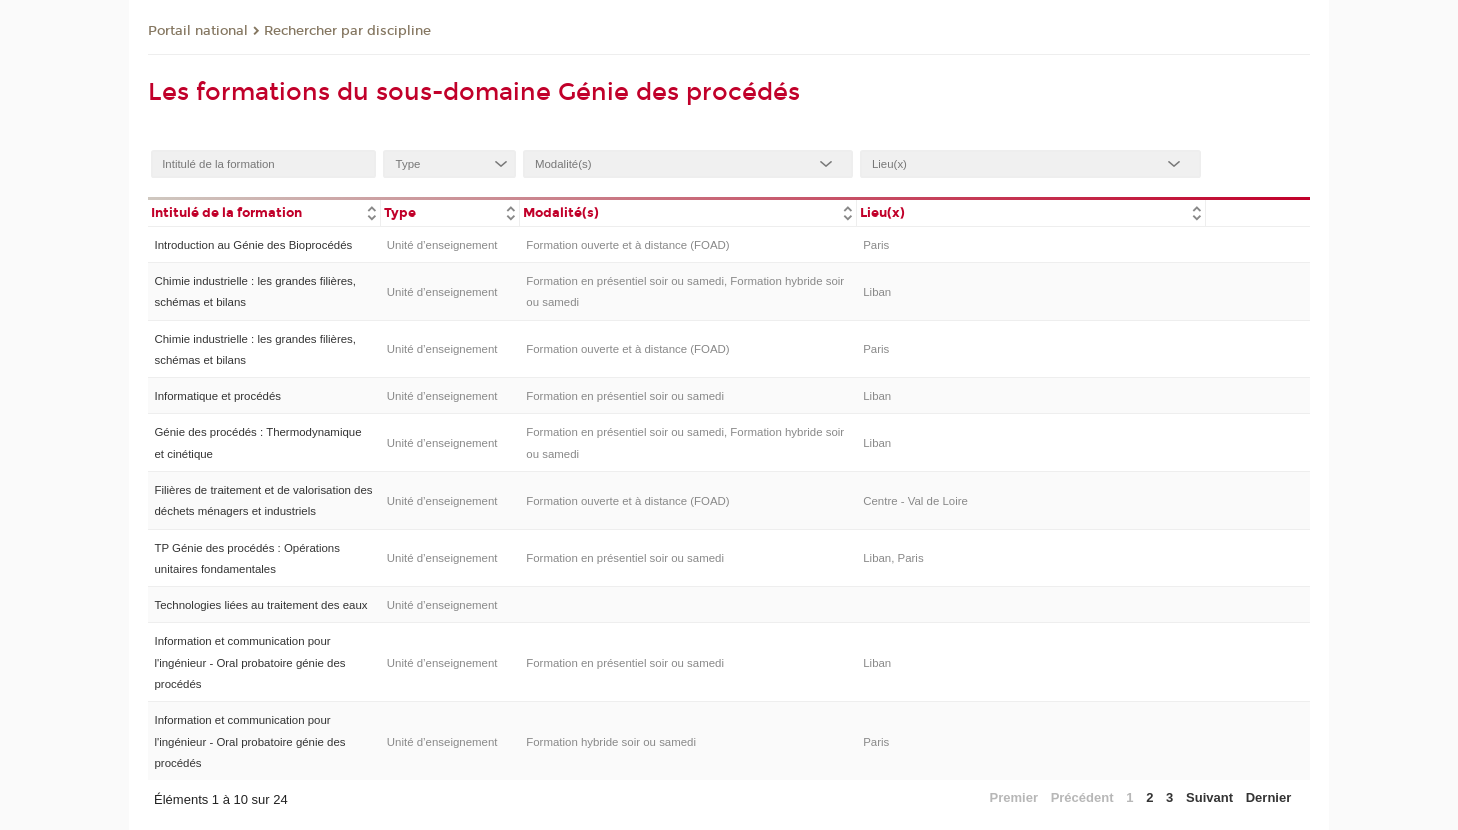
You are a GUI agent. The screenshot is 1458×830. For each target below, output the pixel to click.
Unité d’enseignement (442, 245)
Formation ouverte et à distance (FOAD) (627, 245)
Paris (876, 245)
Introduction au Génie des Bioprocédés (253, 245)
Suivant (1209, 797)
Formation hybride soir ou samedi (611, 742)
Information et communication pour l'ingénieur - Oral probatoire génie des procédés (249, 662)
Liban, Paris (893, 558)
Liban (877, 292)
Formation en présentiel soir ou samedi (625, 396)
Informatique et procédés (217, 396)
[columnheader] (264, 211)
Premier (1014, 797)
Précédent (1082, 797)
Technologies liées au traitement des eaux (260, 605)
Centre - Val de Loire (915, 501)
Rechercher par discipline (347, 31)
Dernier (1269, 797)
